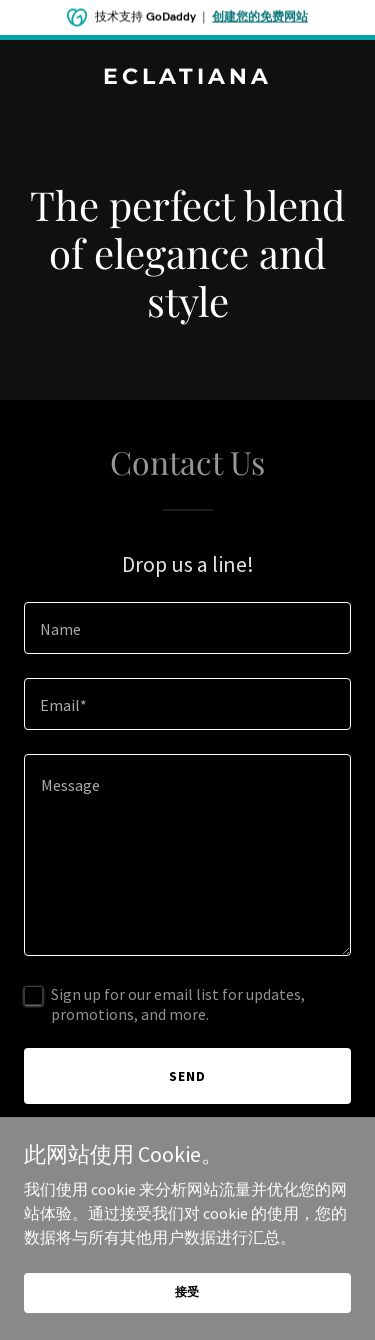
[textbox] (187, 628)
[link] (187, 78)
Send (187, 1076)
